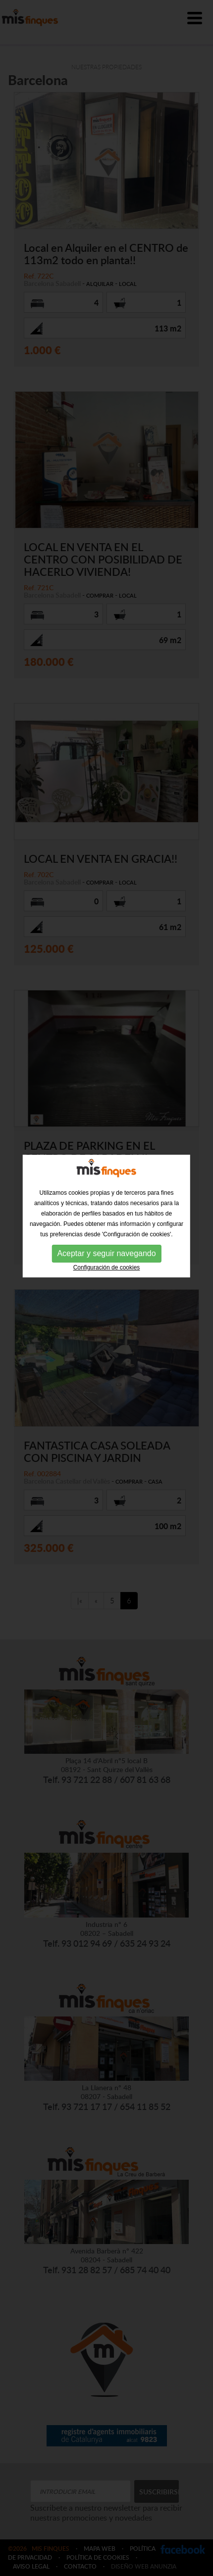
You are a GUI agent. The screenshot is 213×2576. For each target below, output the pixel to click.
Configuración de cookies (106, 1184)
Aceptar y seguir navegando (106, 1170)
